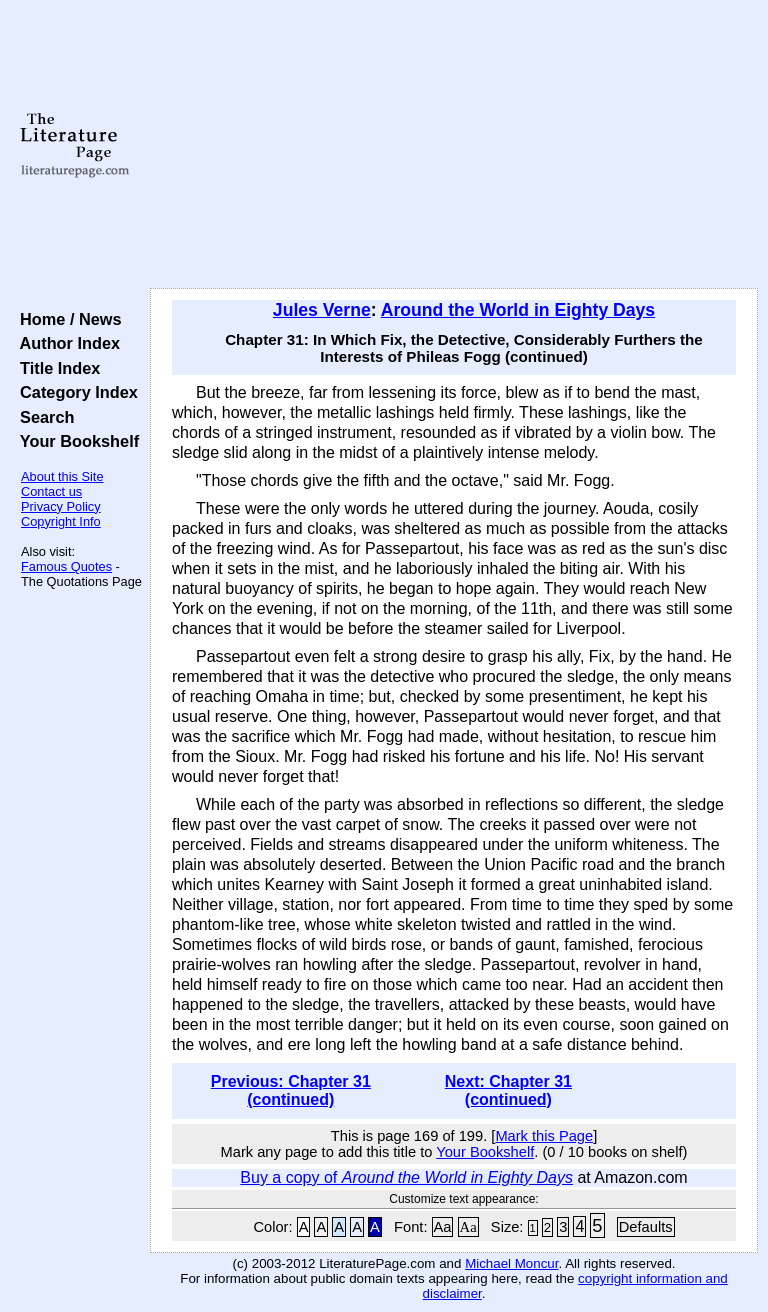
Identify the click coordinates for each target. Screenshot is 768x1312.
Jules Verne (322, 310)
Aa (443, 1227)
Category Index (74, 392)
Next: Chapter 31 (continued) (508, 1090)
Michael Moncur (511, 1263)
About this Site (62, 476)
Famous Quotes (66, 566)
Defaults (646, 1227)
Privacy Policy (61, 506)
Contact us (51, 491)
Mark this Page (544, 1136)
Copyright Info (61, 521)
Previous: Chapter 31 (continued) (291, 1090)
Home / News (66, 319)
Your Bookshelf (75, 441)
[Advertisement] (454, 145)
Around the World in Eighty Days (518, 310)
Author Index (65, 343)
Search (42, 417)
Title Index (55, 368)
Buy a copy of (406, 1177)
